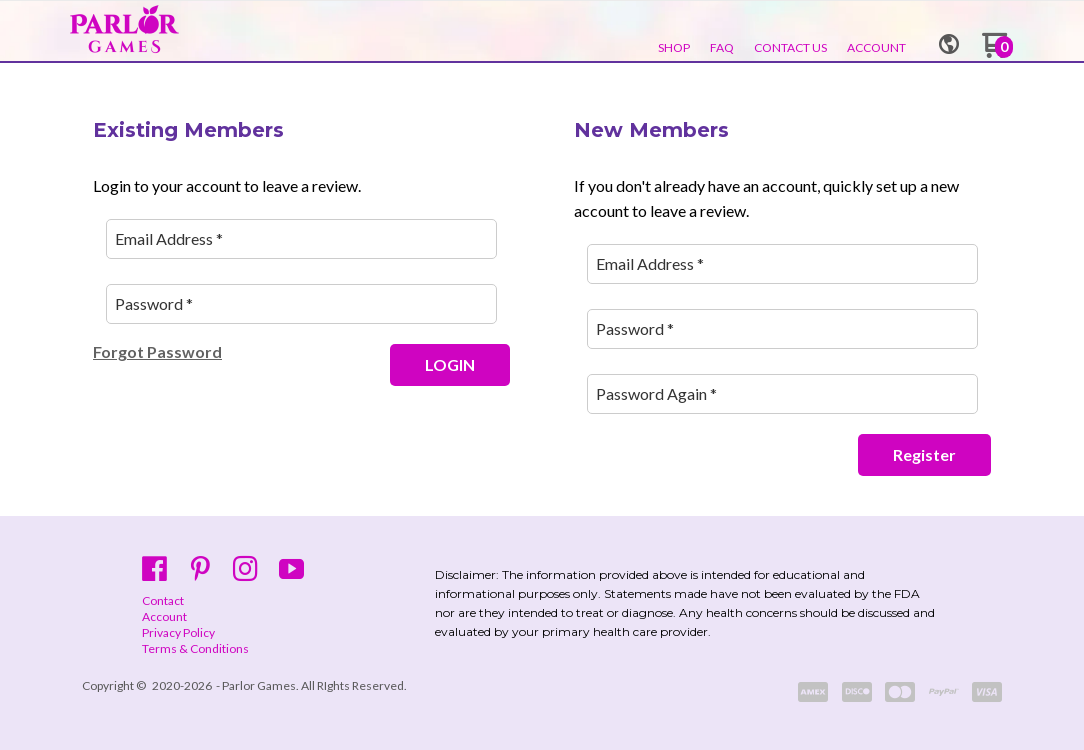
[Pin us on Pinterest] (200, 568)
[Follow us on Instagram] (245, 568)
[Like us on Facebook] (154, 568)
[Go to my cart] (997, 52)
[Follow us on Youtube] (291, 568)
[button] (949, 37)
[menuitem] (674, 48)
